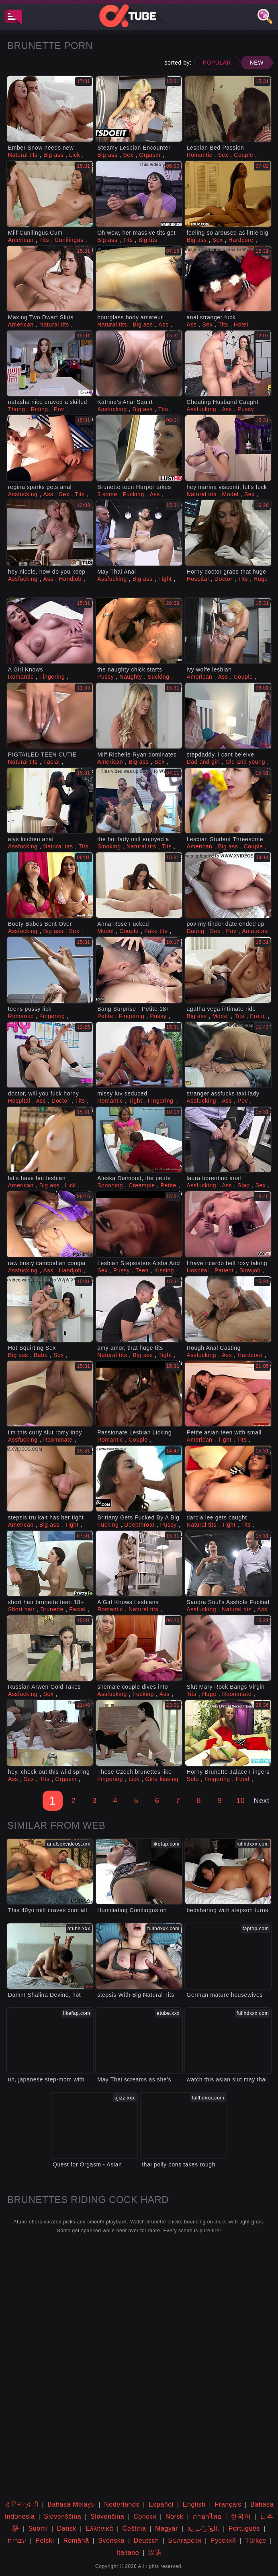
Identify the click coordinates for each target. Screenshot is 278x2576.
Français (228, 2504)
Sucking (159, 676)
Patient (224, 1270)
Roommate (57, 1439)
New (257, 62)
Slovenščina (62, 2516)
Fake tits (156, 931)
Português (244, 2528)
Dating (195, 931)
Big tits (148, 240)
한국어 (241, 2516)
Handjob (70, 579)
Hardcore (241, 240)
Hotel (241, 324)
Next (261, 1801)
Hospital (197, 579)
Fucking (133, 494)
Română (76, 2540)
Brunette (51, 1609)
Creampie (142, 1185)
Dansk (66, 2528)
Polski (44, 2540)
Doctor (224, 579)
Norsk (175, 2516)
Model (230, 494)
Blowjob (250, 1270)
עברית (17, 2540)
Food (242, 1779)
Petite (105, 1016)
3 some (107, 494)
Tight (165, 579)
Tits (44, 240)
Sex (128, 155)
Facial (51, 762)
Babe (41, 1355)
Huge (260, 579)
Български (184, 2540)
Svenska (111, 2540)
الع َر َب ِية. (203, 2528)
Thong (16, 409)
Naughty (130, 676)
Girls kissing (161, 1779)
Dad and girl (203, 762)
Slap (243, 1185)
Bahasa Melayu (71, 2504)
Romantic (199, 155)
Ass (163, 324)
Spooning (110, 1185)
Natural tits (23, 155)
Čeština (134, 2528)
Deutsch (146, 2540)
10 (240, 1801)
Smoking (109, 846)
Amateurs (255, 931)
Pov (59, 409)
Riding (39, 409)
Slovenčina (107, 2516)
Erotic (258, 1016)
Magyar (166, 2528)
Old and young (245, 762)
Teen (142, 1270)
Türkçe (255, 2540)
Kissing (164, 1270)
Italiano (128, 2552)
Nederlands (121, 2504)
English (194, 2504)
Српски (144, 2516)
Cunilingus (69, 240)
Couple (243, 155)
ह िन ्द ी (22, 2504)
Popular (216, 62)
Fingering (52, 676)
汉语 (154, 2552)
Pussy (245, 409)
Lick (74, 155)
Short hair (21, 1609)
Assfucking (112, 409)
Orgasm (149, 155)
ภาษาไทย (206, 2516)
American (21, 240)
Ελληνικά (99, 2528)
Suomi (38, 2528)
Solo (192, 1779)
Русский (223, 2540)
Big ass (53, 155)
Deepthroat (139, 1524)
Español (161, 2504)
